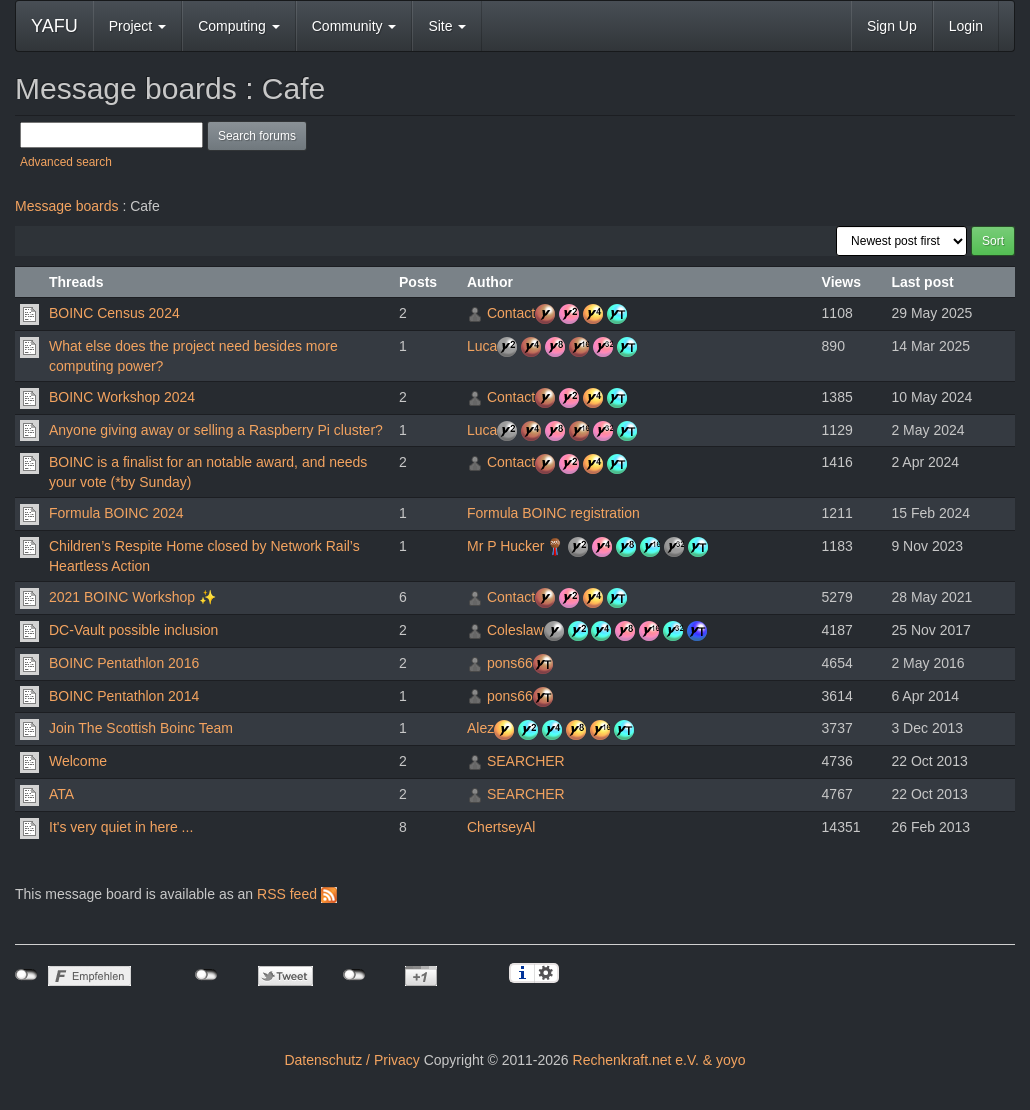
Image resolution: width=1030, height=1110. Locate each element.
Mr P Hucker (506, 546)
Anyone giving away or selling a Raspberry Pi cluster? (216, 430)
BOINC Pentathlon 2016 (124, 663)
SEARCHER (526, 761)
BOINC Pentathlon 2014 (124, 696)
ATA (61, 794)
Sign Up (892, 26)
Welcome (78, 761)
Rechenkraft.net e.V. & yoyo (659, 1060)
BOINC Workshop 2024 (122, 397)
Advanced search (66, 162)
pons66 (510, 663)
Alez (480, 728)
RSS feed (297, 894)
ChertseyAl (501, 827)
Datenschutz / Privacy (351, 1060)
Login (966, 26)
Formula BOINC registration (553, 513)
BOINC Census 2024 (114, 313)
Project (137, 26)
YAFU (54, 26)
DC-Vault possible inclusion (133, 630)
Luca (482, 346)
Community (354, 26)
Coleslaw (515, 630)
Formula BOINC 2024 (116, 513)
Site (447, 26)
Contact (511, 313)
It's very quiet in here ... (121, 827)
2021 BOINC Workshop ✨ (132, 597)
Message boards (67, 206)
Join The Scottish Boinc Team (141, 728)
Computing (239, 26)
